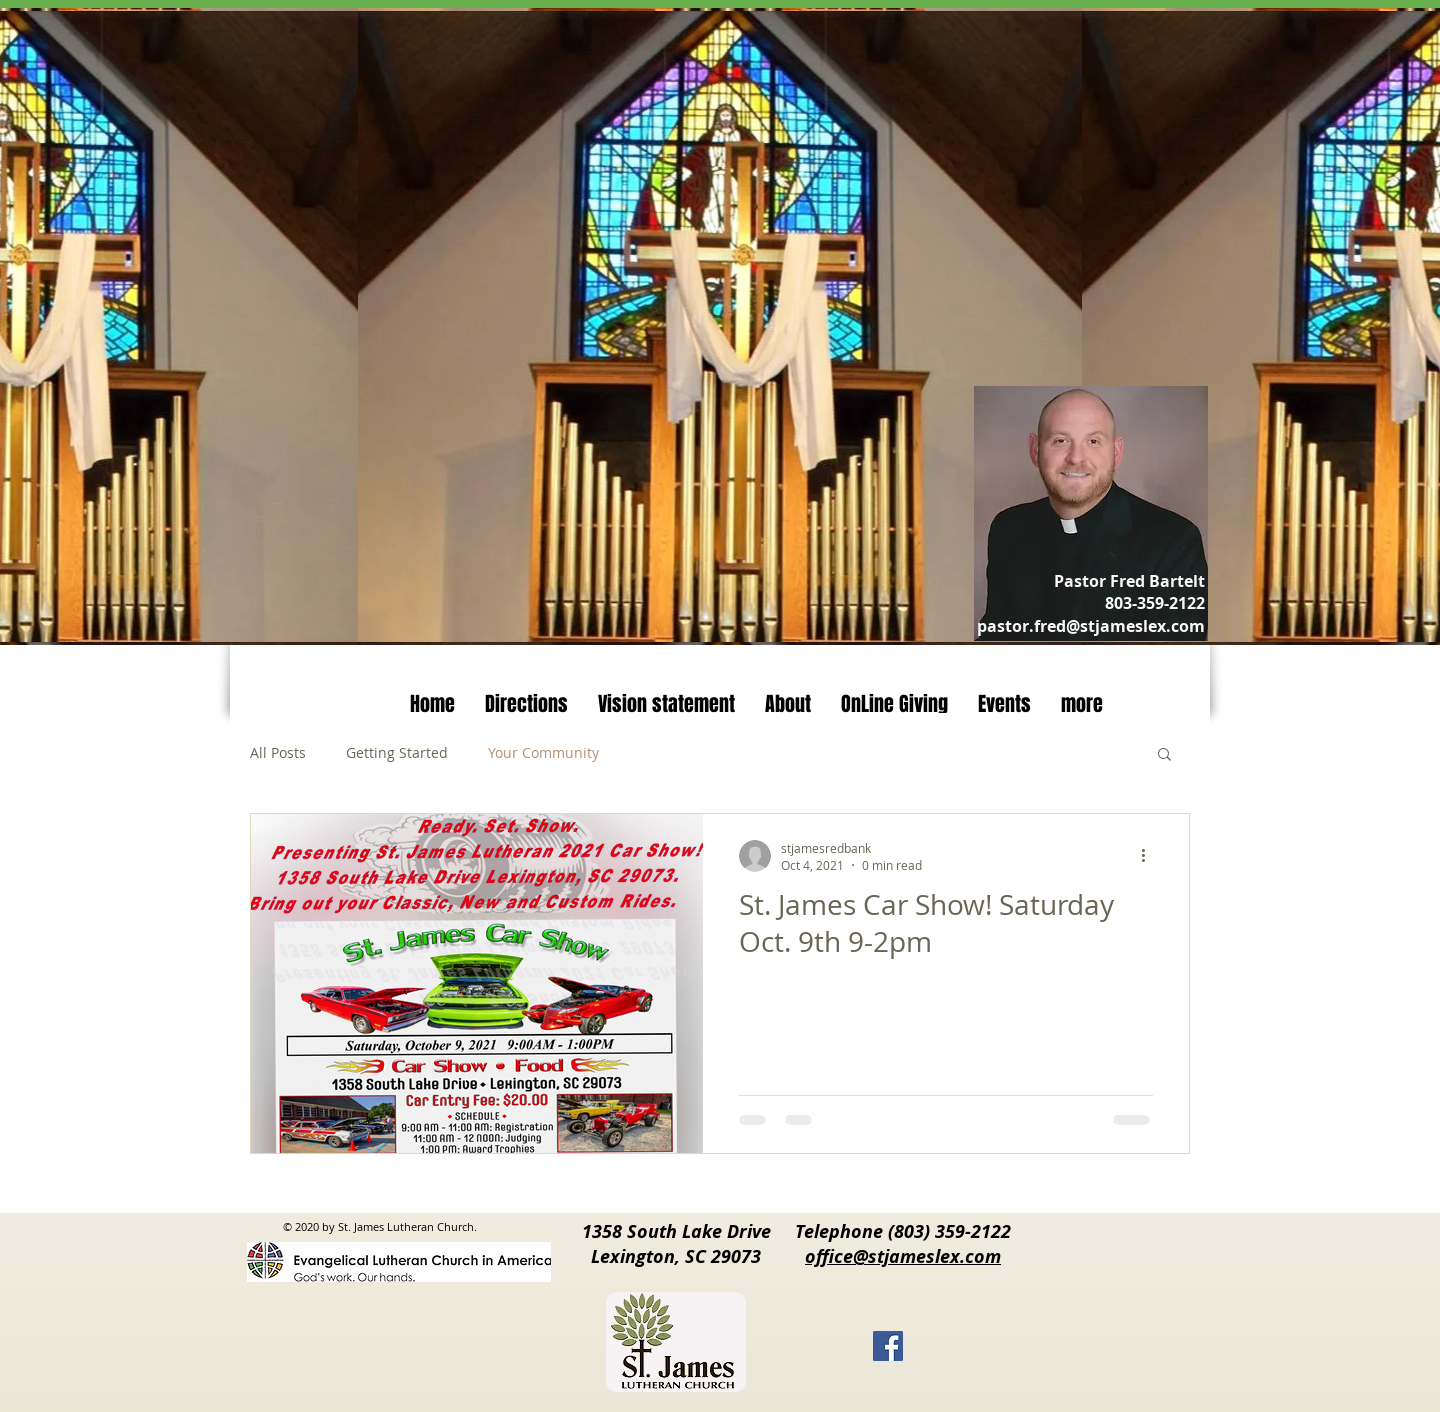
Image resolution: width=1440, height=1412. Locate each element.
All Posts (278, 752)
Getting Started (397, 752)
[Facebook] (888, 1346)
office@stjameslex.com (903, 1256)
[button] (1164, 755)
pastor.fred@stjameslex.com (1091, 626)
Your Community (543, 752)
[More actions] (1150, 856)
